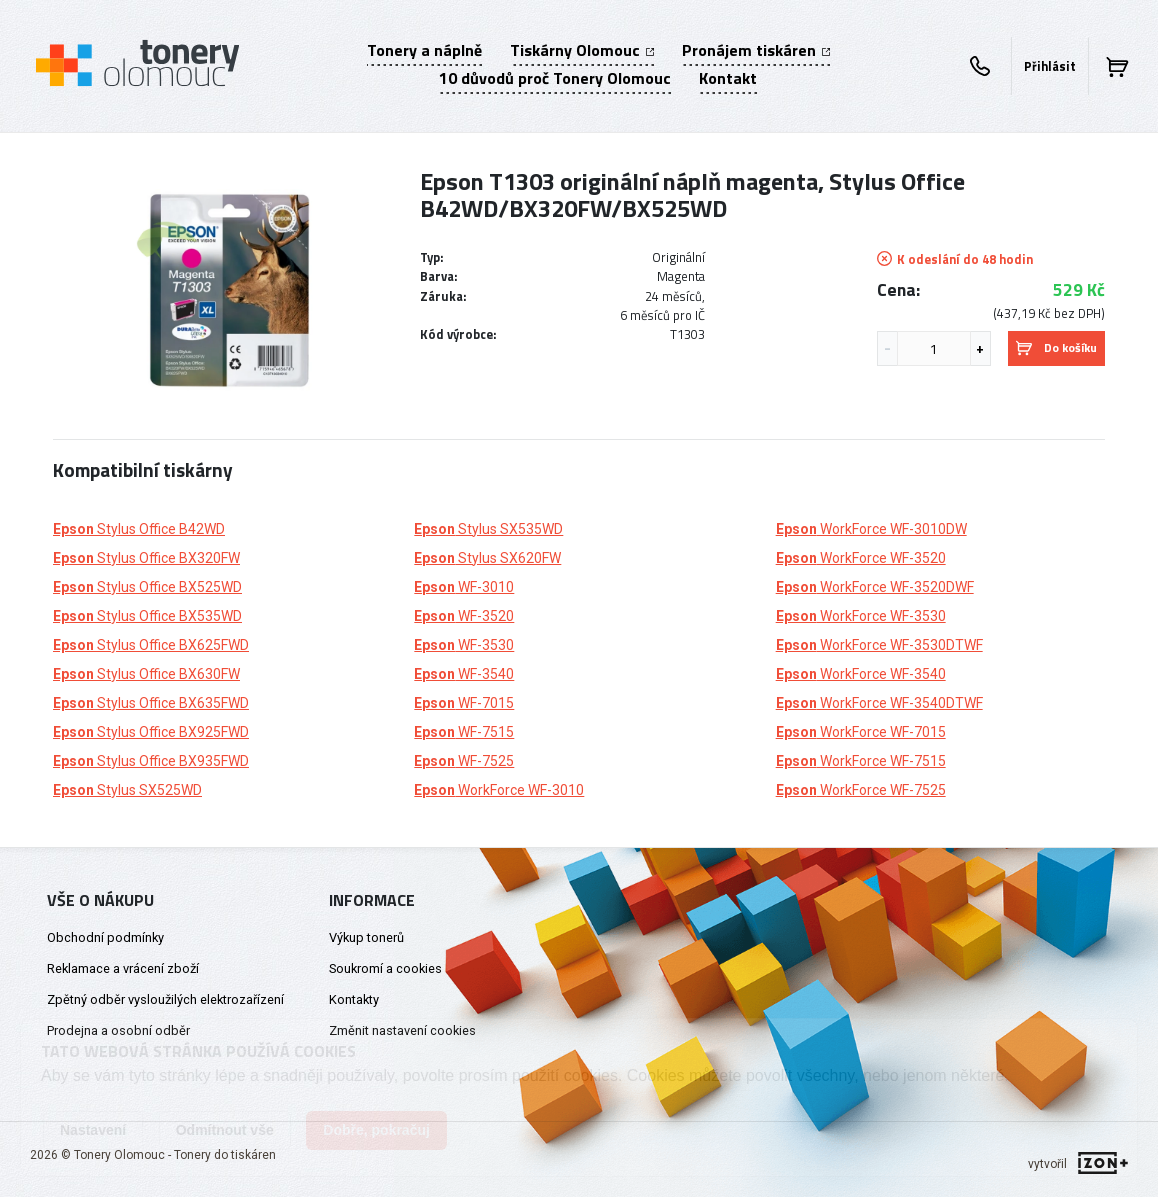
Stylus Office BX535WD (147, 616)
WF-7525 (464, 761)
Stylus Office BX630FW (146, 674)
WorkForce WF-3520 (861, 558)
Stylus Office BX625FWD (151, 645)
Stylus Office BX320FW (146, 558)
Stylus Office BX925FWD (151, 732)
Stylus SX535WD (488, 529)
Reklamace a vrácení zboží (123, 968)
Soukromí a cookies (385, 968)
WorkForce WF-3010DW (871, 529)
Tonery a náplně (424, 50)
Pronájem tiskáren (756, 50)
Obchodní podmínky (105, 937)
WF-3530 (464, 645)
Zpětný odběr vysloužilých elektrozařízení (165, 999)
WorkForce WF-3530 (861, 616)
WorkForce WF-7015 (861, 732)
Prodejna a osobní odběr (118, 1030)
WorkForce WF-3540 (861, 674)
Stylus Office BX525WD (147, 587)
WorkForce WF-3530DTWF (879, 645)
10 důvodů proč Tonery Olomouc (555, 78)
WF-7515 (464, 732)
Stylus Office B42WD (139, 529)
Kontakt (728, 78)
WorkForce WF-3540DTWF (879, 703)
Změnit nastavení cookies (402, 1030)
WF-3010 (464, 587)
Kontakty (354, 999)
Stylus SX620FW (487, 558)
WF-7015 (464, 703)
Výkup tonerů (366, 937)
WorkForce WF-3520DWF (875, 587)
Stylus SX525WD (127, 790)
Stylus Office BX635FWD (151, 703)
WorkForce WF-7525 (861, 790)
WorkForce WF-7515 (861, 761)
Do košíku (1056, 347)
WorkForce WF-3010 (499, 790)
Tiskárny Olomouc (582, 50)
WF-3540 (464, 674)
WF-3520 (464, 616)
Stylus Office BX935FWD (151, 761)
